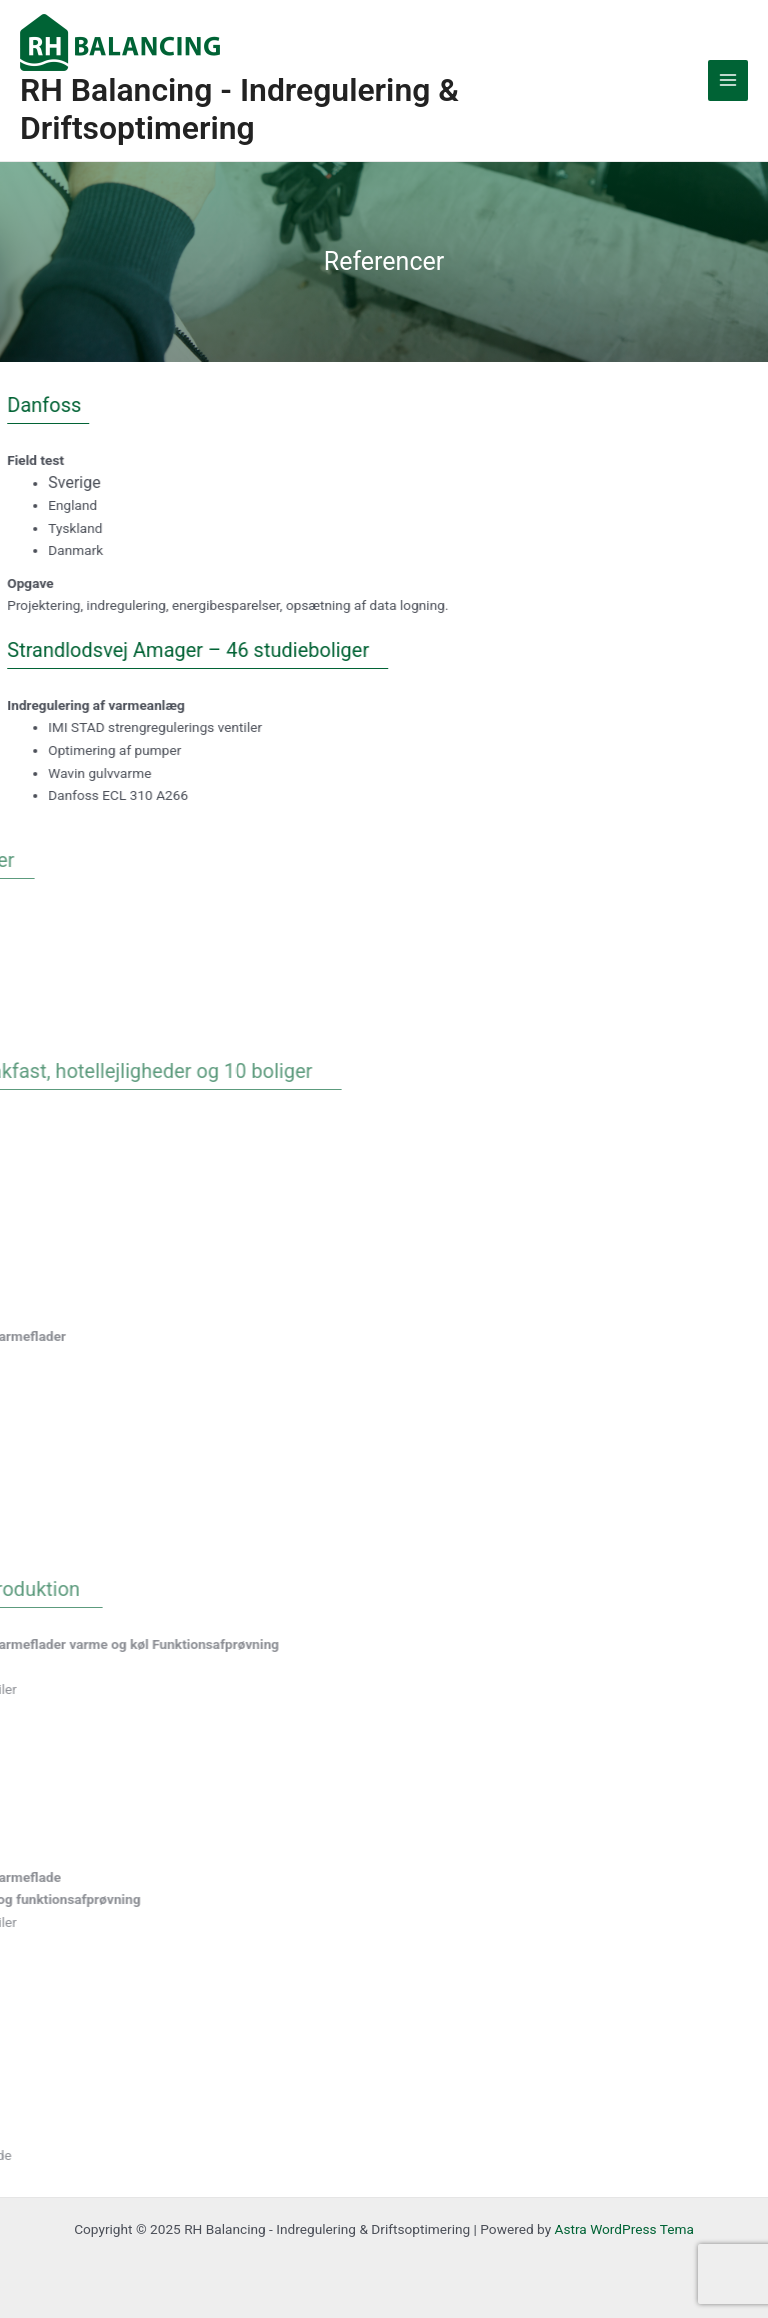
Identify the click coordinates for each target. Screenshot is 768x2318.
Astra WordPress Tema (624, 2229)
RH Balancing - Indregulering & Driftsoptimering (239, 109)
